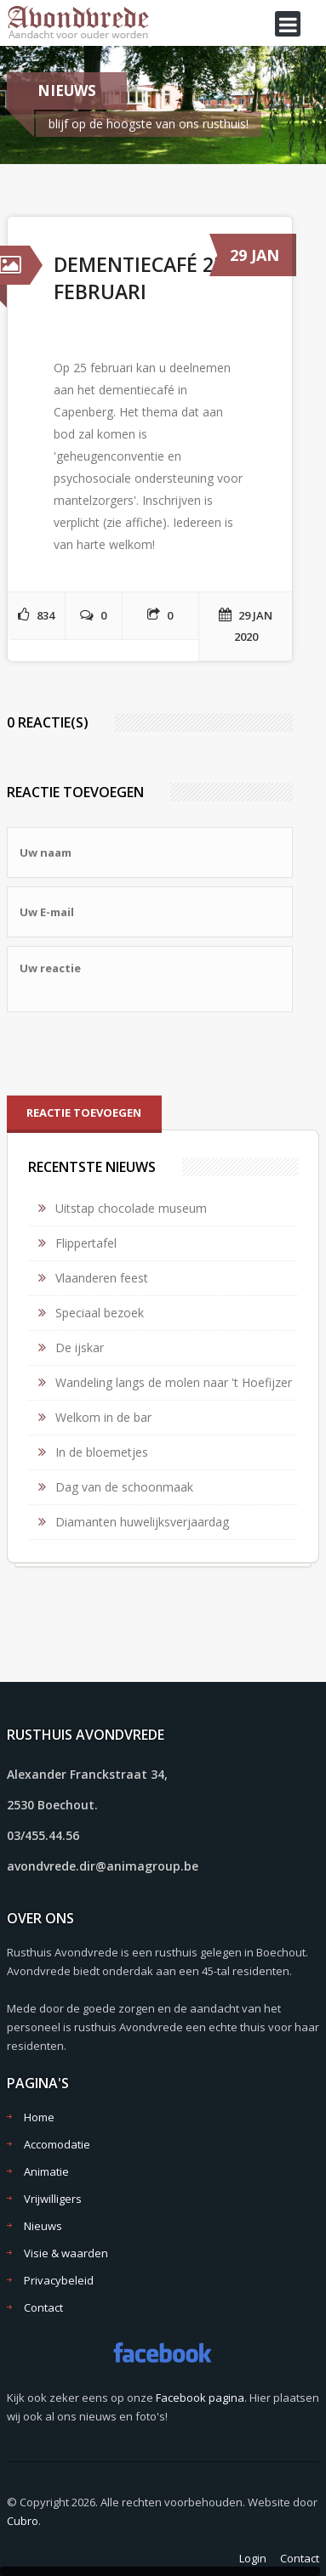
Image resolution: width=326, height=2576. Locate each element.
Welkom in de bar (103, 1417)
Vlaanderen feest (101, 1278)
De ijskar (79, 1347)
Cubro (22, 2520)
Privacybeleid (59, 2280)
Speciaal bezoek (99, 1313)
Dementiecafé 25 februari (139, 278)
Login (252, 2558)
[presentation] (136, 1054)
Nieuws (43, 2225)
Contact (43, 2307)
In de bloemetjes (101, 1452)
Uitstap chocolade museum (131, 1208)
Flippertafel (86, 1243)
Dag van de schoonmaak (124, 1487)
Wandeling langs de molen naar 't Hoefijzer (173, 1382)
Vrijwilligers (53, 2198)
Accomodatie (57, 2144)
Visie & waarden (66, 2253)
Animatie (46, 2171)
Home (39, 2117)
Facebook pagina (200, 2397)
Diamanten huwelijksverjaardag (142, 1522)
